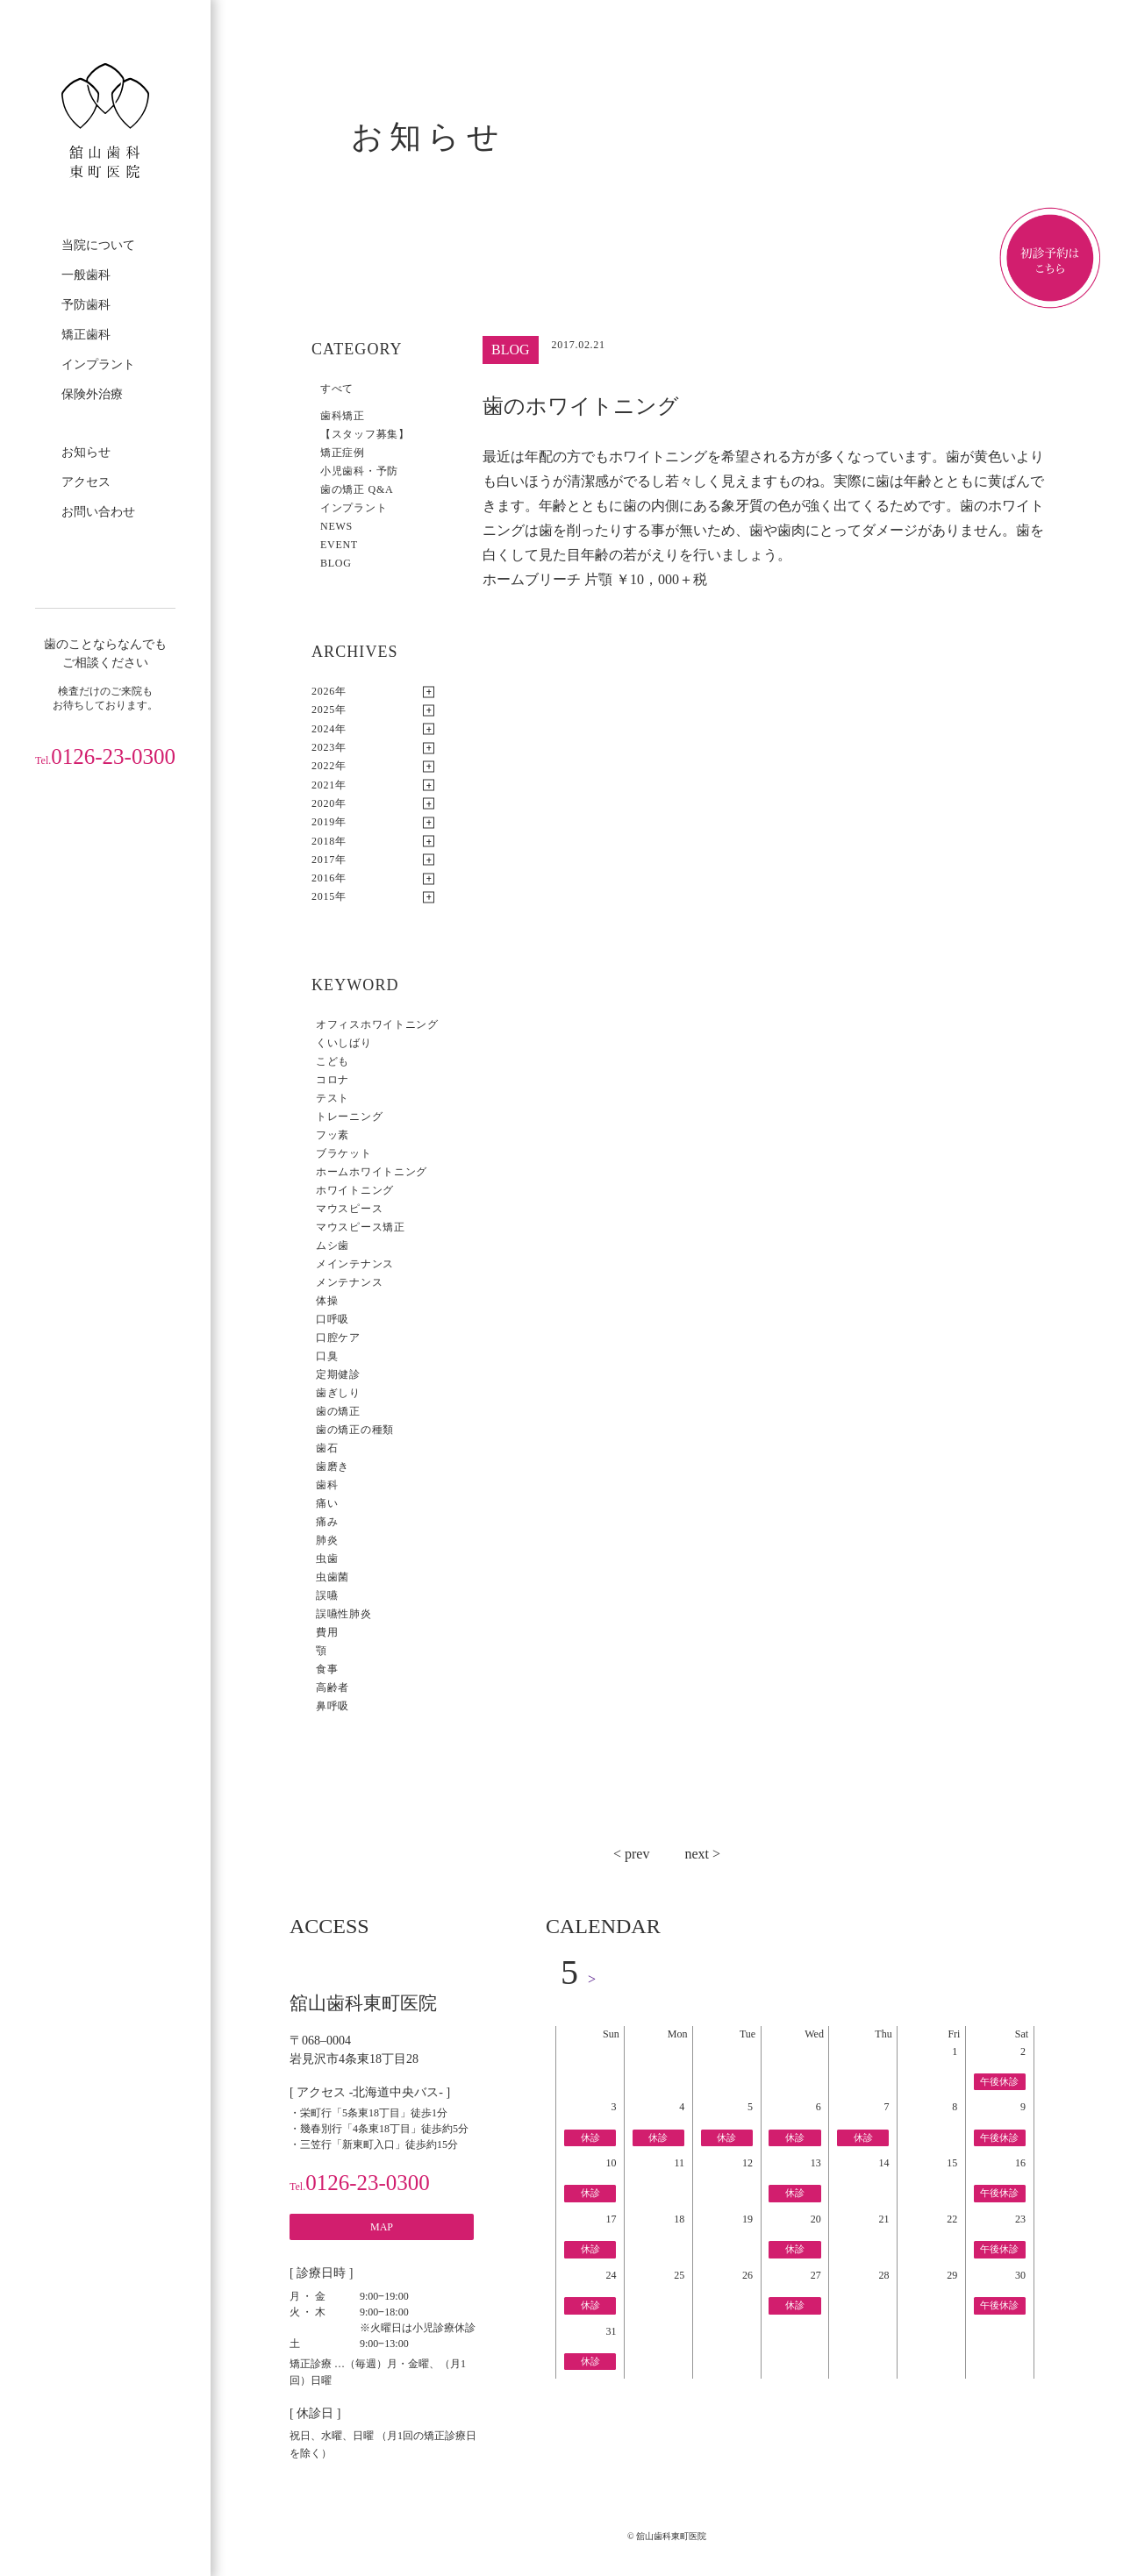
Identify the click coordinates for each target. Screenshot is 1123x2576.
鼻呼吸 (332, 1706)
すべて (337, 388)
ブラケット (344, 1153)
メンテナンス (349, 1282)
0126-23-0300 (105, 756)
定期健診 (338, 1374)
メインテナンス (355, 1264)
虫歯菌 (332, 1577)
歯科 (327, 1485)
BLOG (336, 563)
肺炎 (327, 1540)
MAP (381, 2227)
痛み (327, 1522)
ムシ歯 (332, 1245)
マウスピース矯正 (360, 1227)
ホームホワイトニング (371, 1172)
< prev (631, 1853)
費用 (327, 1632)
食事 (327, 1669)
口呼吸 (332, 1319)
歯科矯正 (342, 416)
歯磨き (332, 1466)
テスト (332, 1098)
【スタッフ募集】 (365, 434)
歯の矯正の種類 (355, 1430)
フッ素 (332, 1135)
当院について (98, 245)
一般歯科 (86, 275)
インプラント (98, 364)
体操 (327, 1301)
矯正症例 (342, 452)
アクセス (86, 482)
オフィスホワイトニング (377, 1024)
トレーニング (349, 1116)
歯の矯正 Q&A (356, 489)
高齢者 (332, 1687)
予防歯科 (86, 304)
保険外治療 (92, 394)
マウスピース (349, 1208)
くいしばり (344, 1043)
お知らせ (86, 452)
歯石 (327, 1448)
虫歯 (327, 1558)
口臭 (327, 1356)
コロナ (332, 1080)
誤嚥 (327, 1595)
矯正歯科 (86, 334)
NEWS (336, 526)
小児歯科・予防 (359, 471)
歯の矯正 (338, 1411)
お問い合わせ (98, 511)
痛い (327, 1503)
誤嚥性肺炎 (344, 1614)
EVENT (339, 545)
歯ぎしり (338, 1393)
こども (332, 1061)
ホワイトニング (355, 1190)
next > (702, 1853)
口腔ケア (338, 1337)
